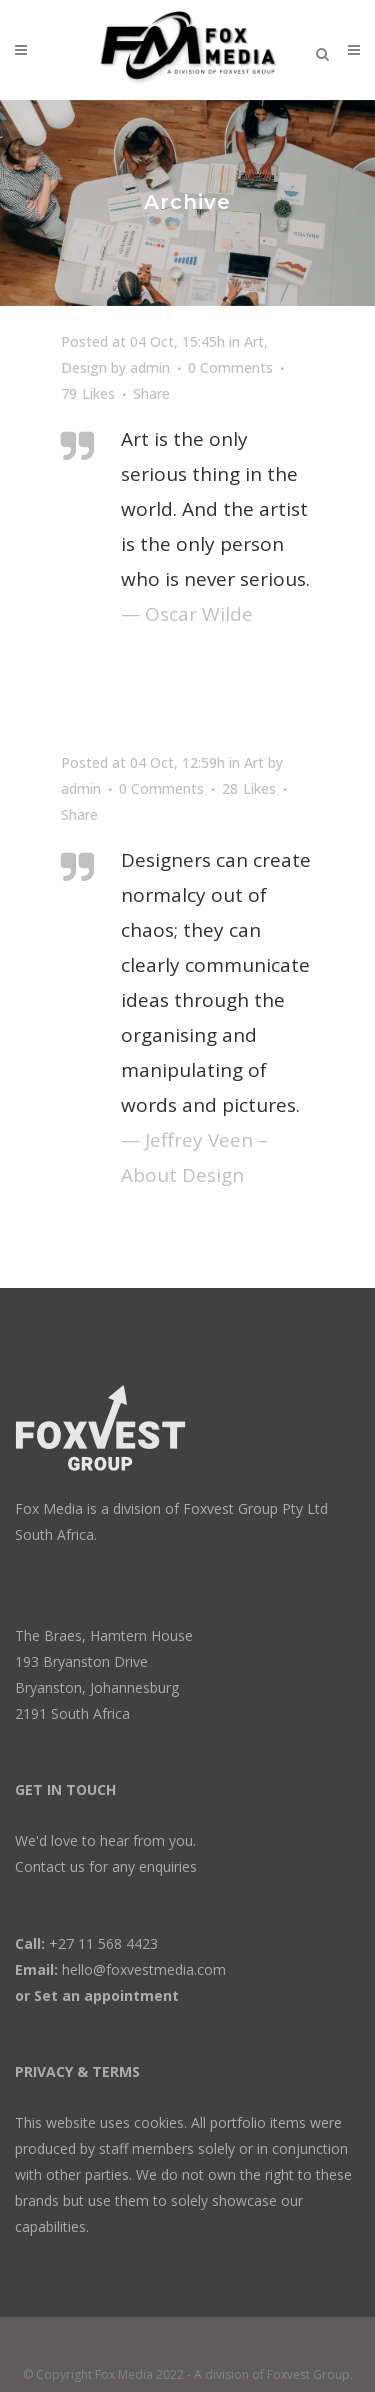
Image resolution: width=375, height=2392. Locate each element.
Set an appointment (106, 1995)
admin (150, 367)
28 (249, 789)
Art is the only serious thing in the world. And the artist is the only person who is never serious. (215, 509)
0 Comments (230, 367)
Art (254, 341)
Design (84, 367)
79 (88, 394)
